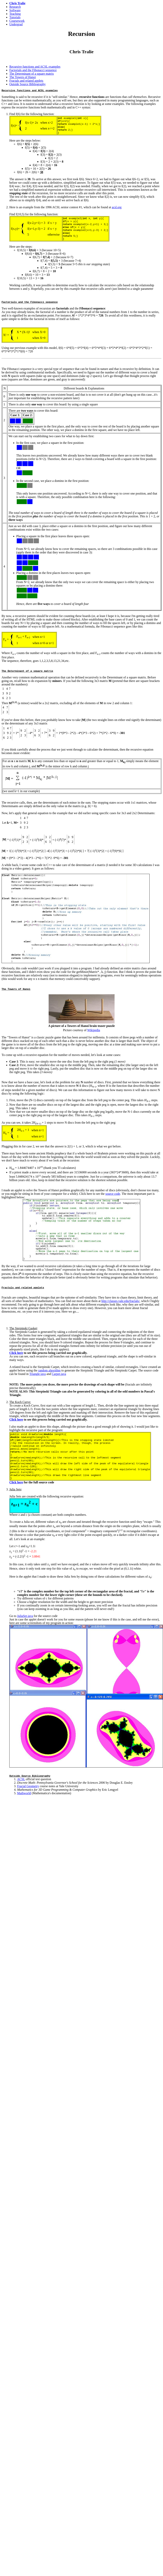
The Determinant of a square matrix (31, 73)
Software (15, 10)
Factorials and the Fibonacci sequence (33, 70)
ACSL (21, 1800)
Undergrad (16, 24)
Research (15, 6)
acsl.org (117, 211)
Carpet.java (59, 1385)
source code (112, 1204)
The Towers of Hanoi (22, 77)
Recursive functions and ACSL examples (34, 66)
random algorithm (49, 1381)
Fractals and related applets (26, 80)
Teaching (15, 13)
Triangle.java (37, 1385)
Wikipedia (93, 1040)
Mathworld (24, 1814)
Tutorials (14, 17)
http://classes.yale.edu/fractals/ (120, 1312)
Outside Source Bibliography (27, 84)
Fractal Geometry (28, 1807)
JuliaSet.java (25, 1636)
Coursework (17, 20)
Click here (16, 1364)
